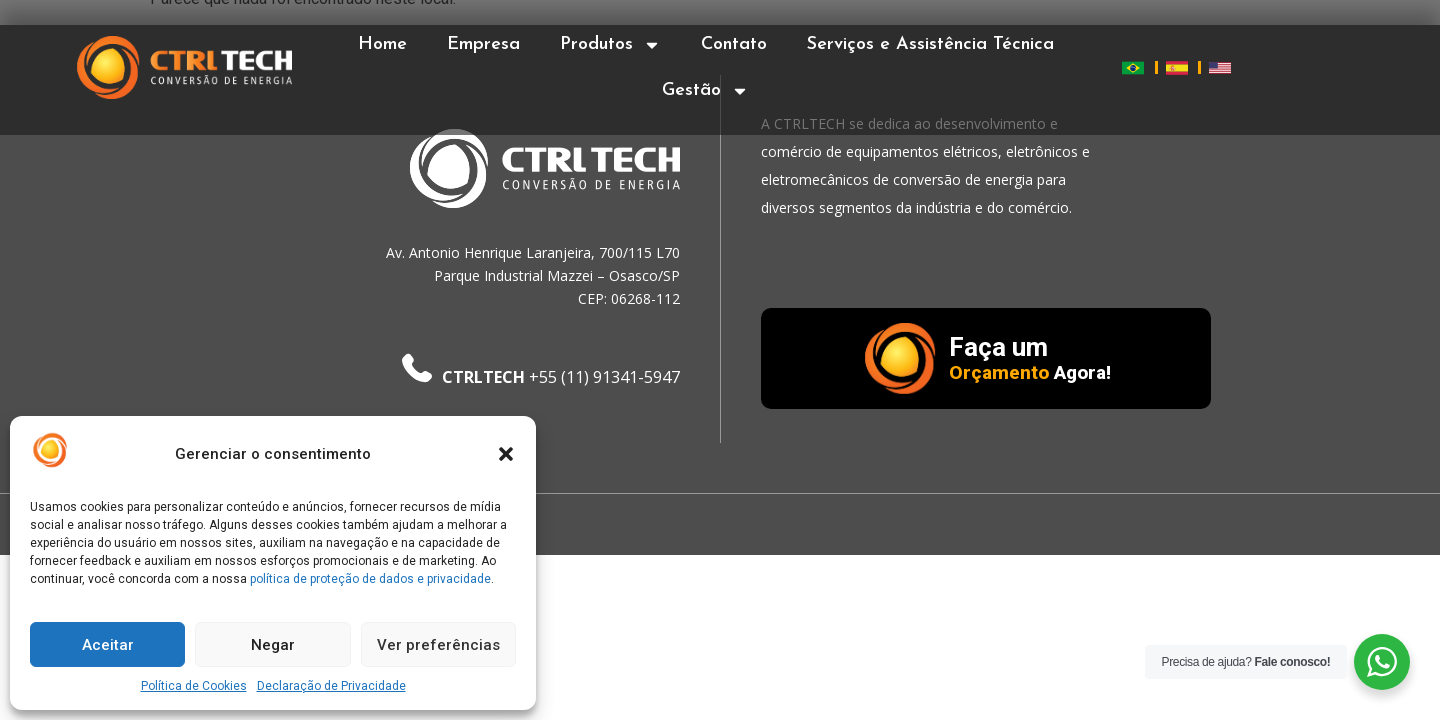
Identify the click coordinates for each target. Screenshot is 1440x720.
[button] (506, 454)
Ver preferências (438, 645)
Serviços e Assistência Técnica (930, 44)
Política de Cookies (194, 686)
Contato (734, 44)
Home (382, 44)
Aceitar (108, 645)
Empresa (483, 44)
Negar (273, 645)
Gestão (705, 91)
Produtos (610, 45)
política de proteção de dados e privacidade (370, 579)
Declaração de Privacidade (331, 686)
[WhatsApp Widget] (1382, 662)
